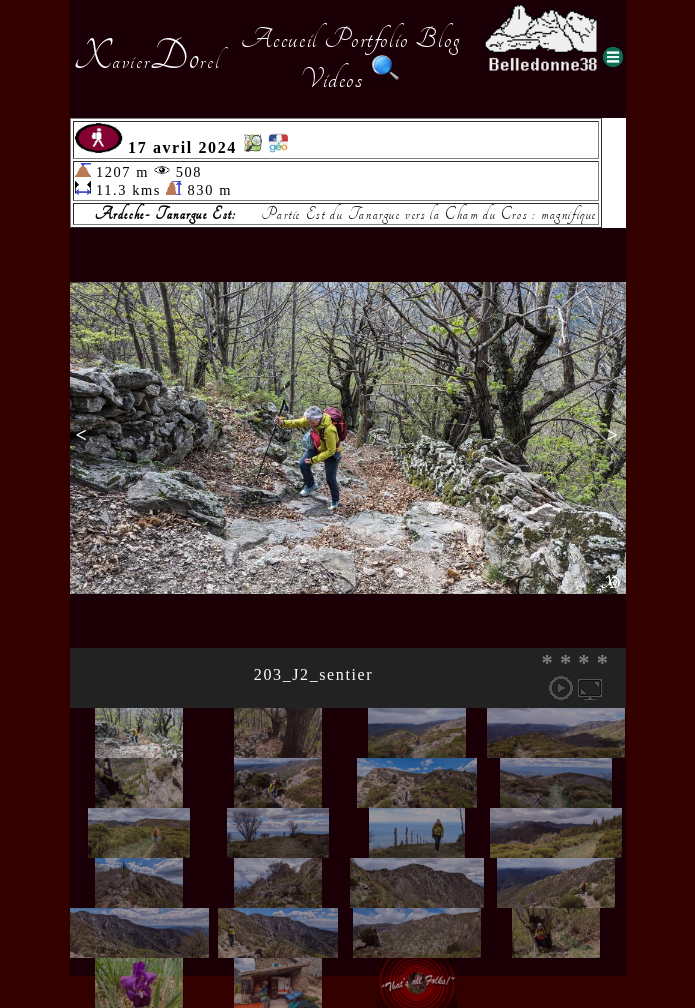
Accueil (279, 39)
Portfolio (366, 39)
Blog (438, 39)
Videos (332, 79)
